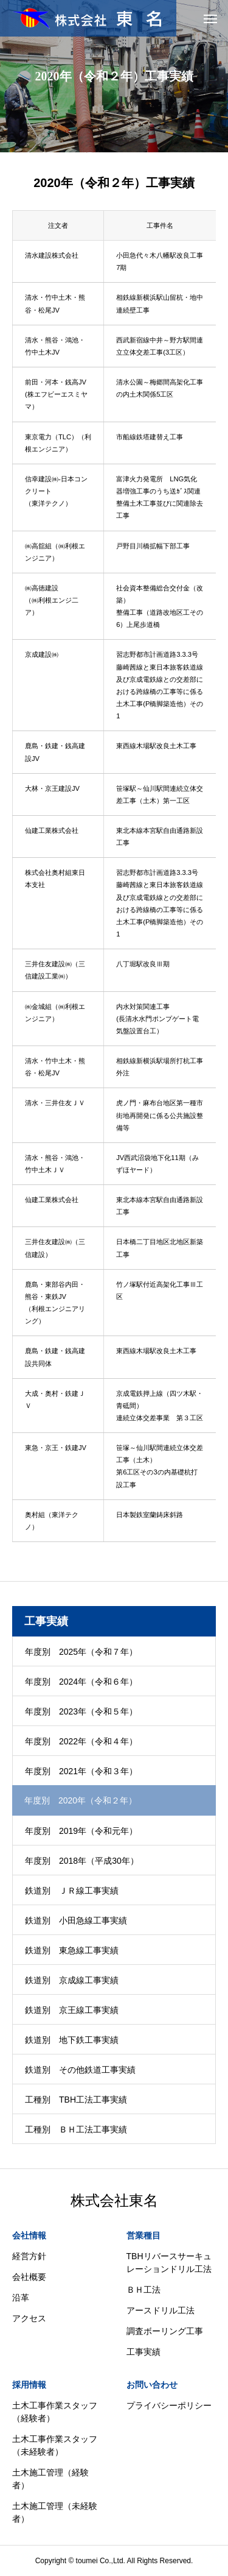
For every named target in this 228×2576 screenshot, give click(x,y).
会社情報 (29, 2235)
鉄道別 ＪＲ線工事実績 (72, 1890)
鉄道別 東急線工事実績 (72, 1950)
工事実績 (143, 2352)
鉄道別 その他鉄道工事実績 (80, 2070)
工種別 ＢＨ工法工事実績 (76, 2129)
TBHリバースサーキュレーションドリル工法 (169, 2262)
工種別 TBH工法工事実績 (76, 2099)
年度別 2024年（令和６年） (81, 1681)
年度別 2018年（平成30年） (82, 1861)
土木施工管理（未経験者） (54, 2512)
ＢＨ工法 (143, 2290)
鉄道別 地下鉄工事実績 (72, 2040)
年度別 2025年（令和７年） (81, 1652)
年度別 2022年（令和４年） (81, 1741)
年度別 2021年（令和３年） (81, 1771)
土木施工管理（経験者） (50, 2479)
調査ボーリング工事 (164, 2331)
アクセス (29, 2318)
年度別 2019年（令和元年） (81, 1831)
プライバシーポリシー (169, 2405)
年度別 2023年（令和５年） (81, 1711)
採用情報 (29, 2385)
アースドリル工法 (160, 2310)
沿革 (20, 2297)
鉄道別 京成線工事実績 (72, 1980)
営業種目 (143, 2235)
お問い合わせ (152, 2385)
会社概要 (29, 2277)
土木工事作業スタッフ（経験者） (54, 2412)
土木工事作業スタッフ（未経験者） (54, 2445)
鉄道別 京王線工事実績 (72, 2010)
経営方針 (29, 2256)
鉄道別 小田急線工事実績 (76, 1920)
